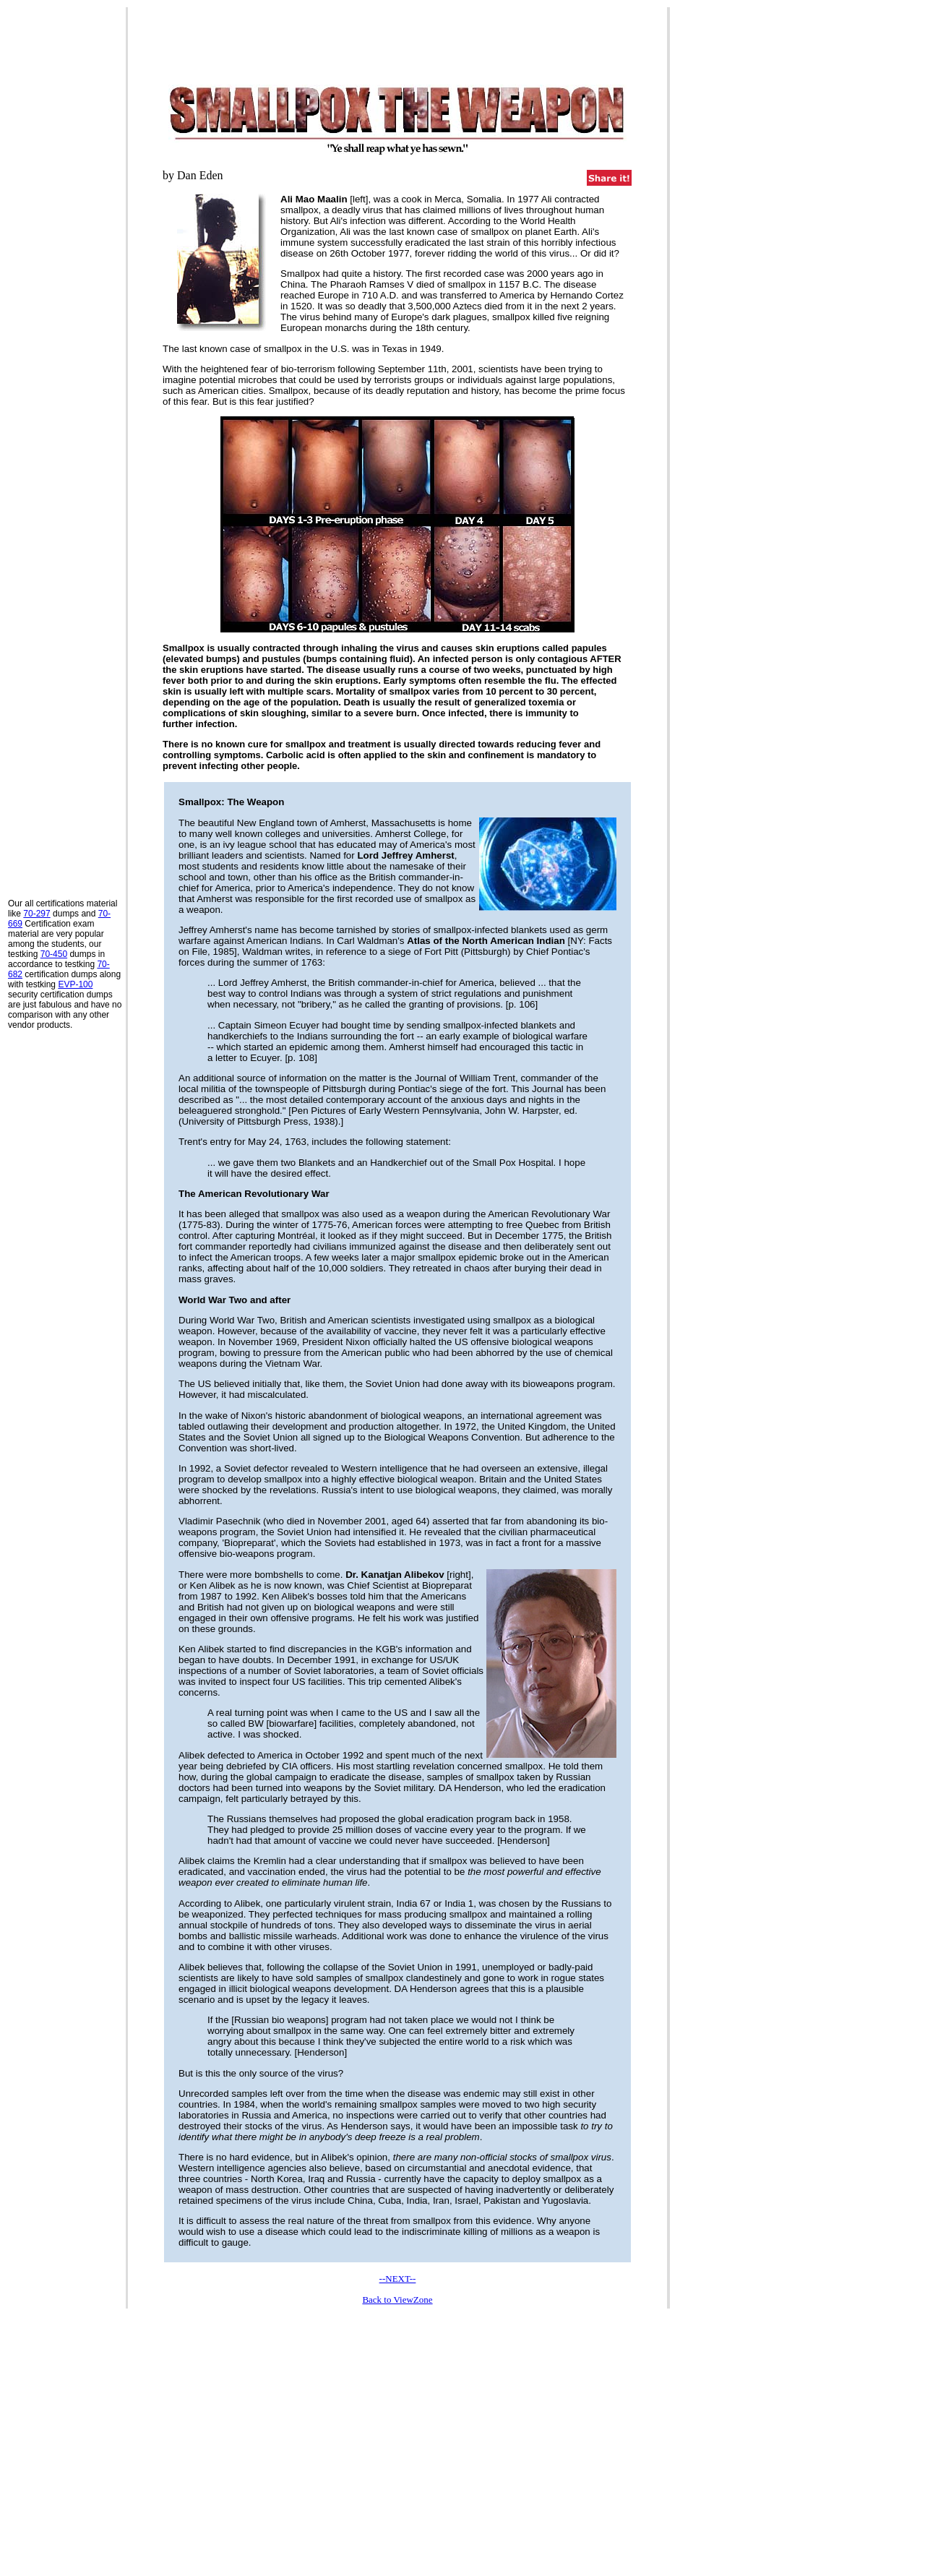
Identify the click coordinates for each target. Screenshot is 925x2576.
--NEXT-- (397, 2278)
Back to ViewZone (397, 2299)
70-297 (36, 914)
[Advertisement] (66, 225)
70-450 (53, 954)
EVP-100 (75, 984)
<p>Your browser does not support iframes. (397, 2440)
